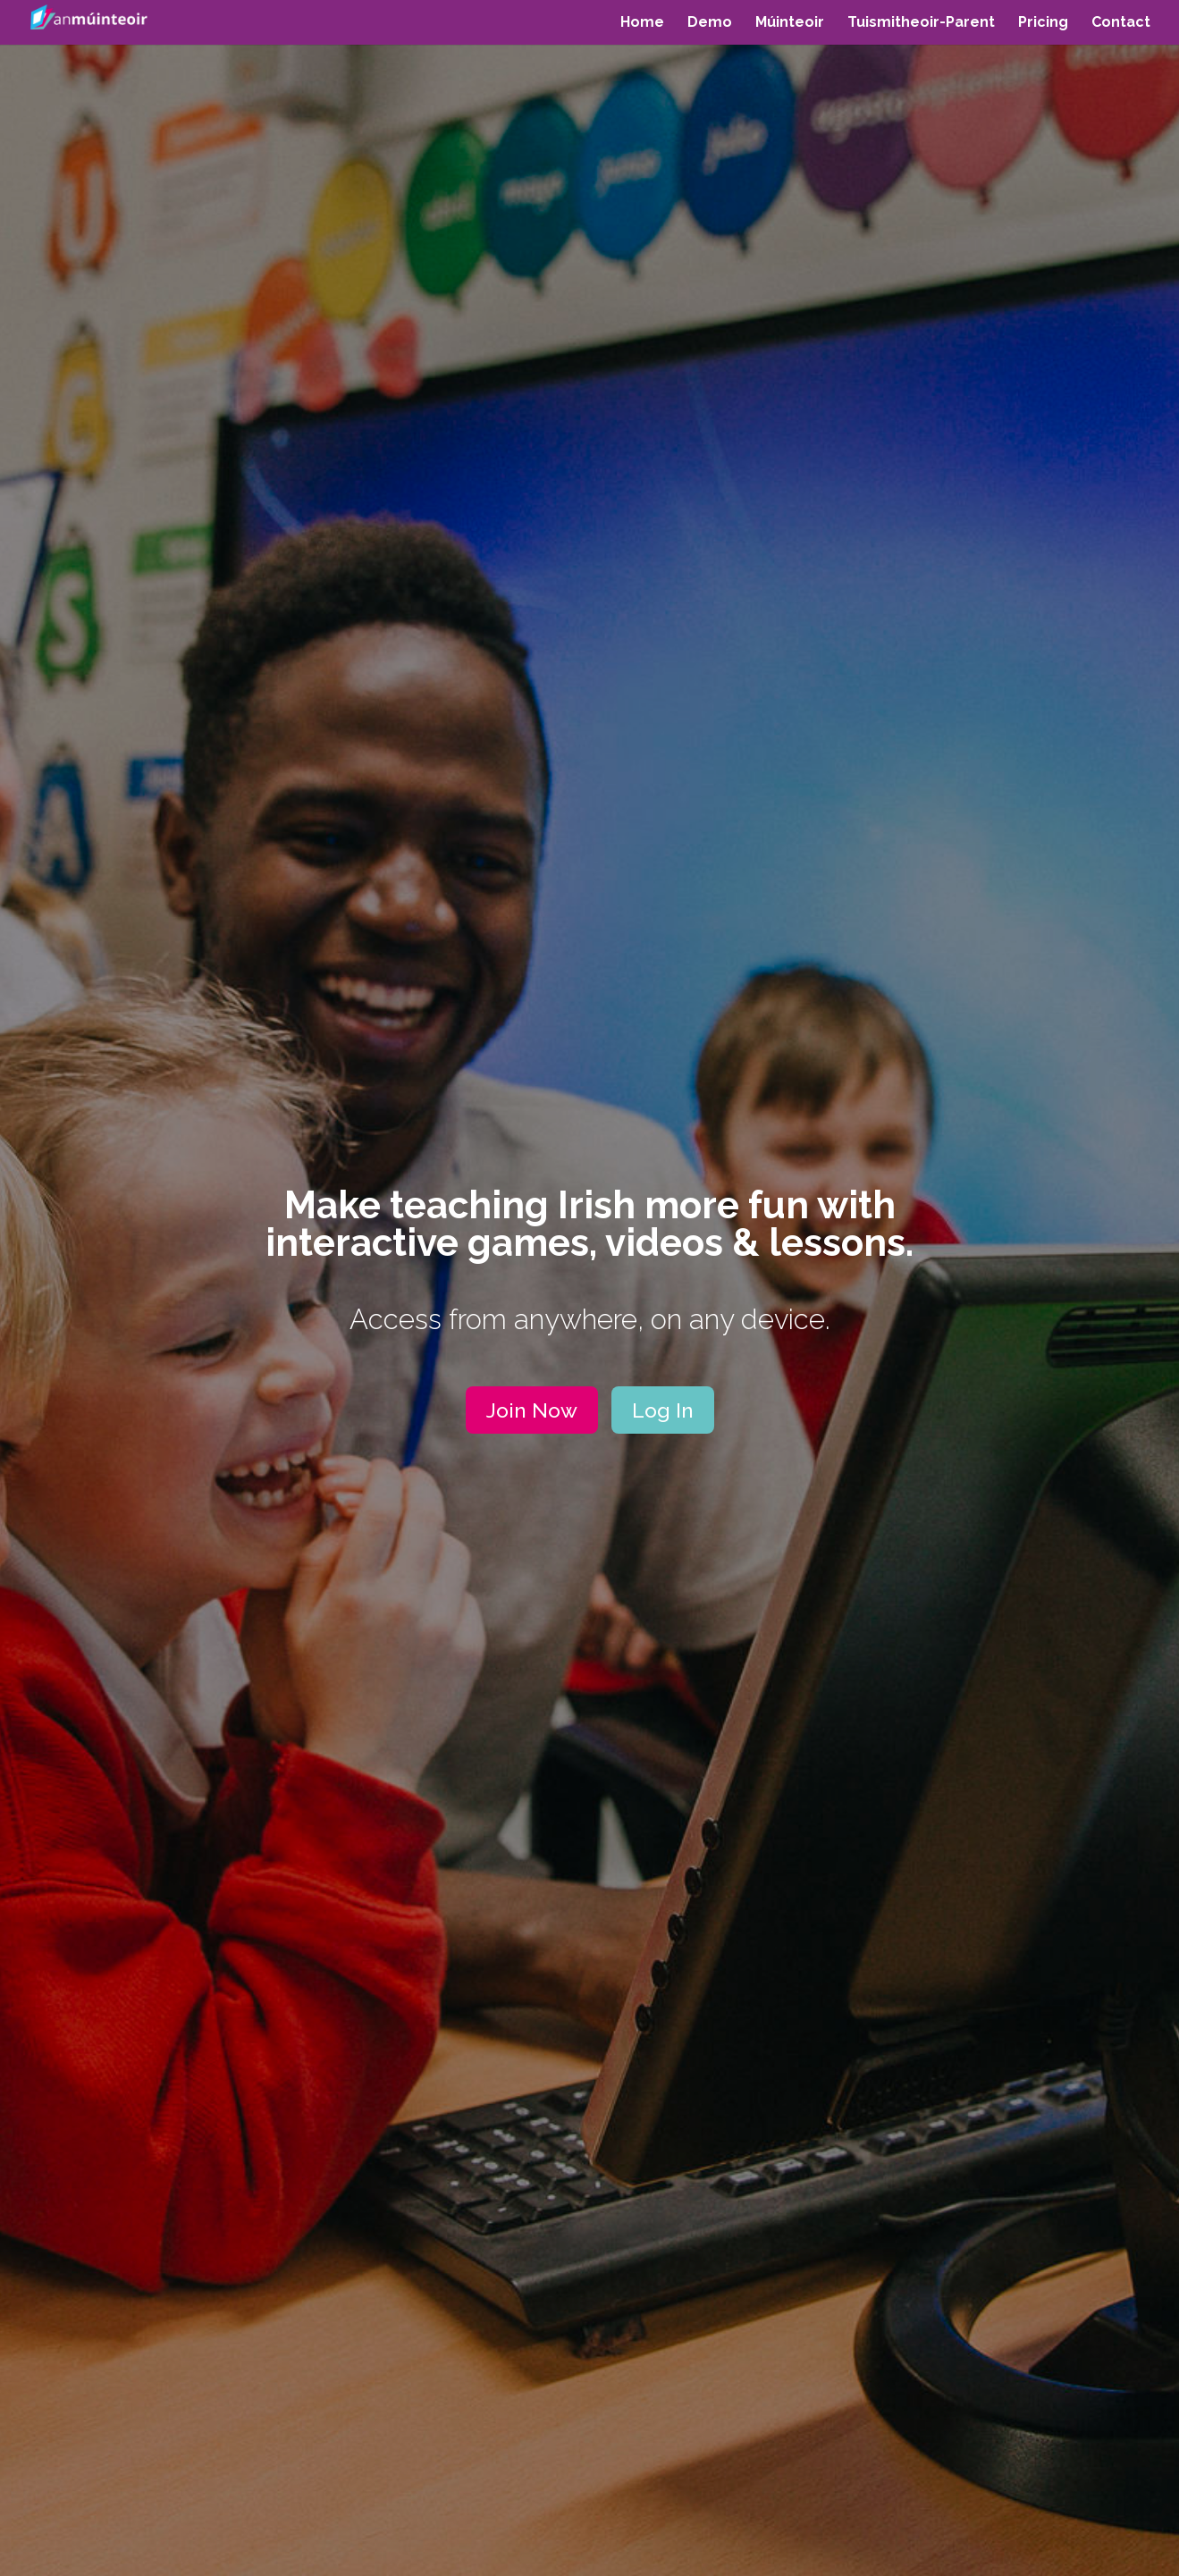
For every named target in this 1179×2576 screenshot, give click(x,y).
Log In (663, 1410)
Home (642, 23)
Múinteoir (789, 23)
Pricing (1043, 23)
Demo (709, 23)
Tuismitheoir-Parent (921, 23)
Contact (1120, 23)
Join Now (531, 1410)
